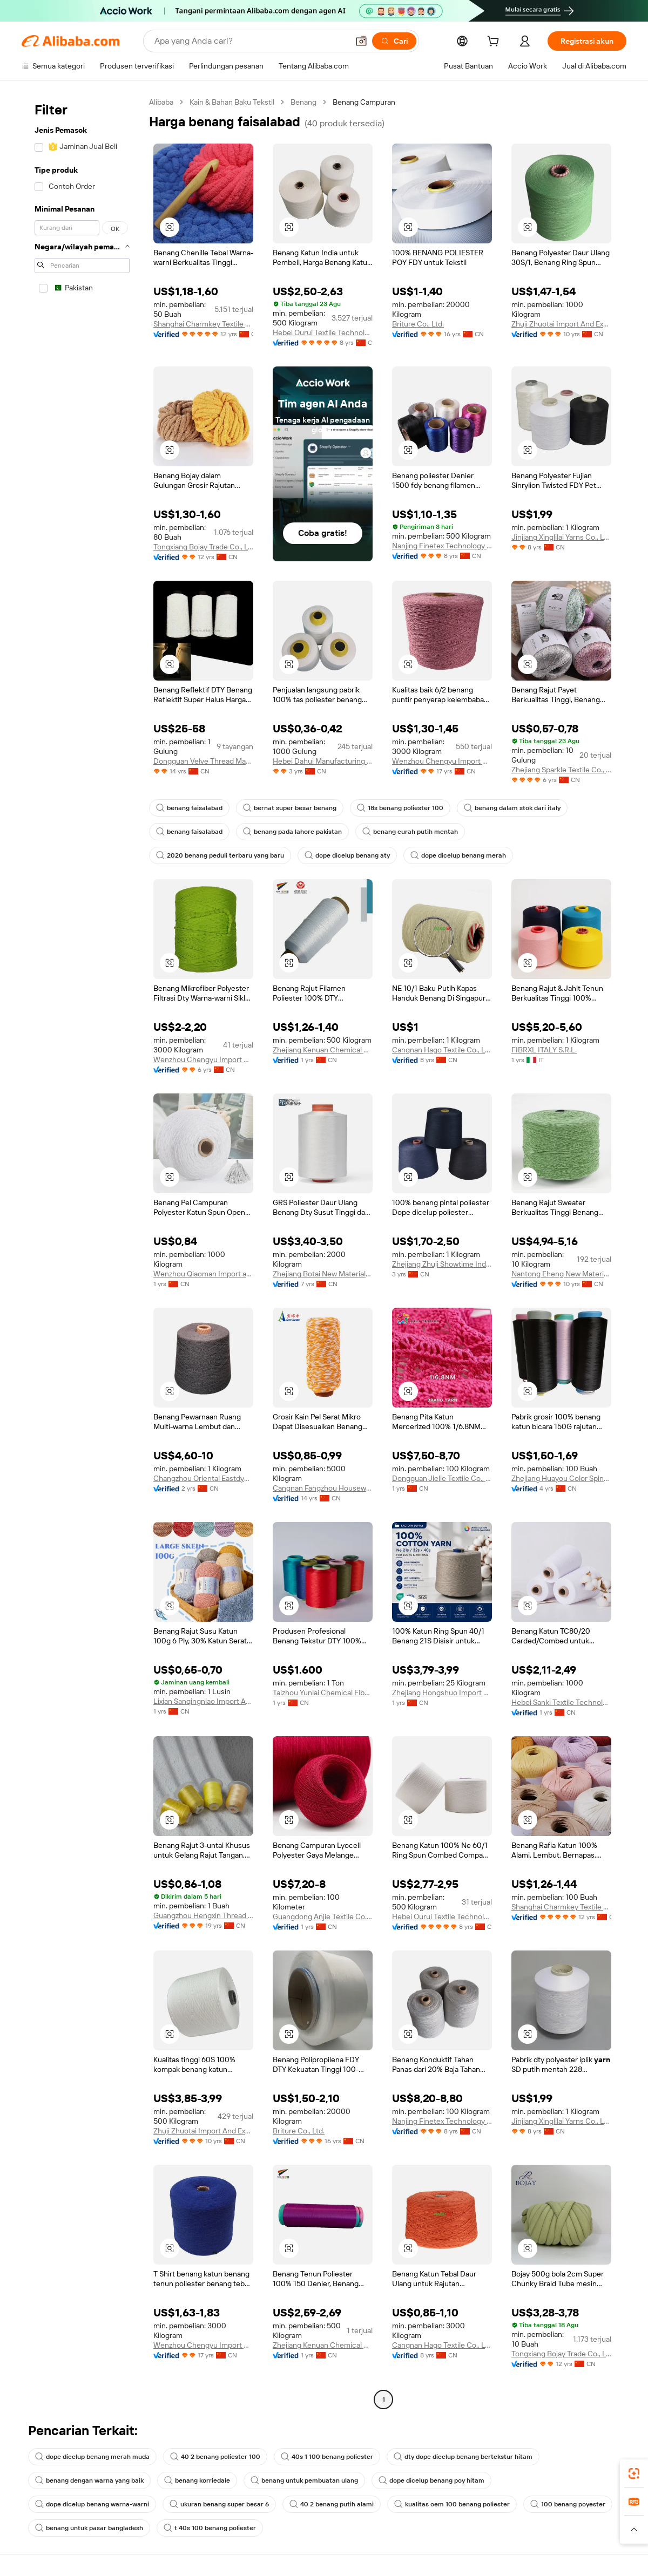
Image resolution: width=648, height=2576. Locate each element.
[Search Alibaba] (250, 41)
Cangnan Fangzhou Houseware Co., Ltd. (323, 1488)
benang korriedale (197, 2480)
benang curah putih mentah (410, 831)
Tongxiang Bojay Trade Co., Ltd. (203, 546)
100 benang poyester (567, 2504)
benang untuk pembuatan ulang (304, 2480)
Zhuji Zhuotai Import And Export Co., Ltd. (561, 324)
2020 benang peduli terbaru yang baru (220, 855)
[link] (634, 2473)
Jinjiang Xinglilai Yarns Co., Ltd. (561, 537)
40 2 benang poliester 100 (215, 2456)
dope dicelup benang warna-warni (92, 2504)
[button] (361, 41)
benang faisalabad (189, 808)
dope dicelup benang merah (458, 855)
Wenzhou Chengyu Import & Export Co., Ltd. (442, 761)
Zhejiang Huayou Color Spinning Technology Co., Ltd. (561, 1478)
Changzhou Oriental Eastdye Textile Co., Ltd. (203, 1478)
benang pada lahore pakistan (292, 831)
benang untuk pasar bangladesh (89, 2528)
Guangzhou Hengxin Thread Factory (203, 1915)
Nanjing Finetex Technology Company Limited (442, 545)
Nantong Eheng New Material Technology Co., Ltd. (561, 1273)
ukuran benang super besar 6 (219, 2504)
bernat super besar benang (289, 808)
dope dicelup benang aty (347, 855)
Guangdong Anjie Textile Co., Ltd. (323, 1916)
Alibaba (161, 102)
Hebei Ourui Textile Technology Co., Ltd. (323, 332)
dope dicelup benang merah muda (92, 2456)
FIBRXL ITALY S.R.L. (544, 1049)
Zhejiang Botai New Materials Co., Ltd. (323, 1273)
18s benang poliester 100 (400, 808)
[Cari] (394, 41)
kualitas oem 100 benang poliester (452, 2504)
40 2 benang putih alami (331, 2504)
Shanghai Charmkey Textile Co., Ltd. (203, 324)
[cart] (495, 42)
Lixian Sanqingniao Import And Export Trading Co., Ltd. (203, 1701)
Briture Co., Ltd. (418, 324)
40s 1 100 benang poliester (327, 2456)
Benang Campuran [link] (364, 102)
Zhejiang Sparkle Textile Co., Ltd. (561, 769)
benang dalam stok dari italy (512, 808)
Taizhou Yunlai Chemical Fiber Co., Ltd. (323, 1692)
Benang (303, 102)
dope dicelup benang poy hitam (431, 2480)
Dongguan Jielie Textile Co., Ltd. (442, 1478)
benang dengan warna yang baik (89, 2480)
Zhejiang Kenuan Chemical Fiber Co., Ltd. (323, 1049)
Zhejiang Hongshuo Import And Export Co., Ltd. (442, 1692)
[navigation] (82, 1252)
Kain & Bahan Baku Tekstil (232, 102)
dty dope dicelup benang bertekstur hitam (463, 2456)
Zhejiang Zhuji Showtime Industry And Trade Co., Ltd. (442, 1264)
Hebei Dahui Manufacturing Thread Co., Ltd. (323, 761)
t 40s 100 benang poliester (210, 2528)
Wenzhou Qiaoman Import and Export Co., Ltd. (203, 1273)
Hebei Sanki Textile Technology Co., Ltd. (561, 1702)
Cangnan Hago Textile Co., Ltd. (442, 1049)
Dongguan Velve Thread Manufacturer (203, 761)
